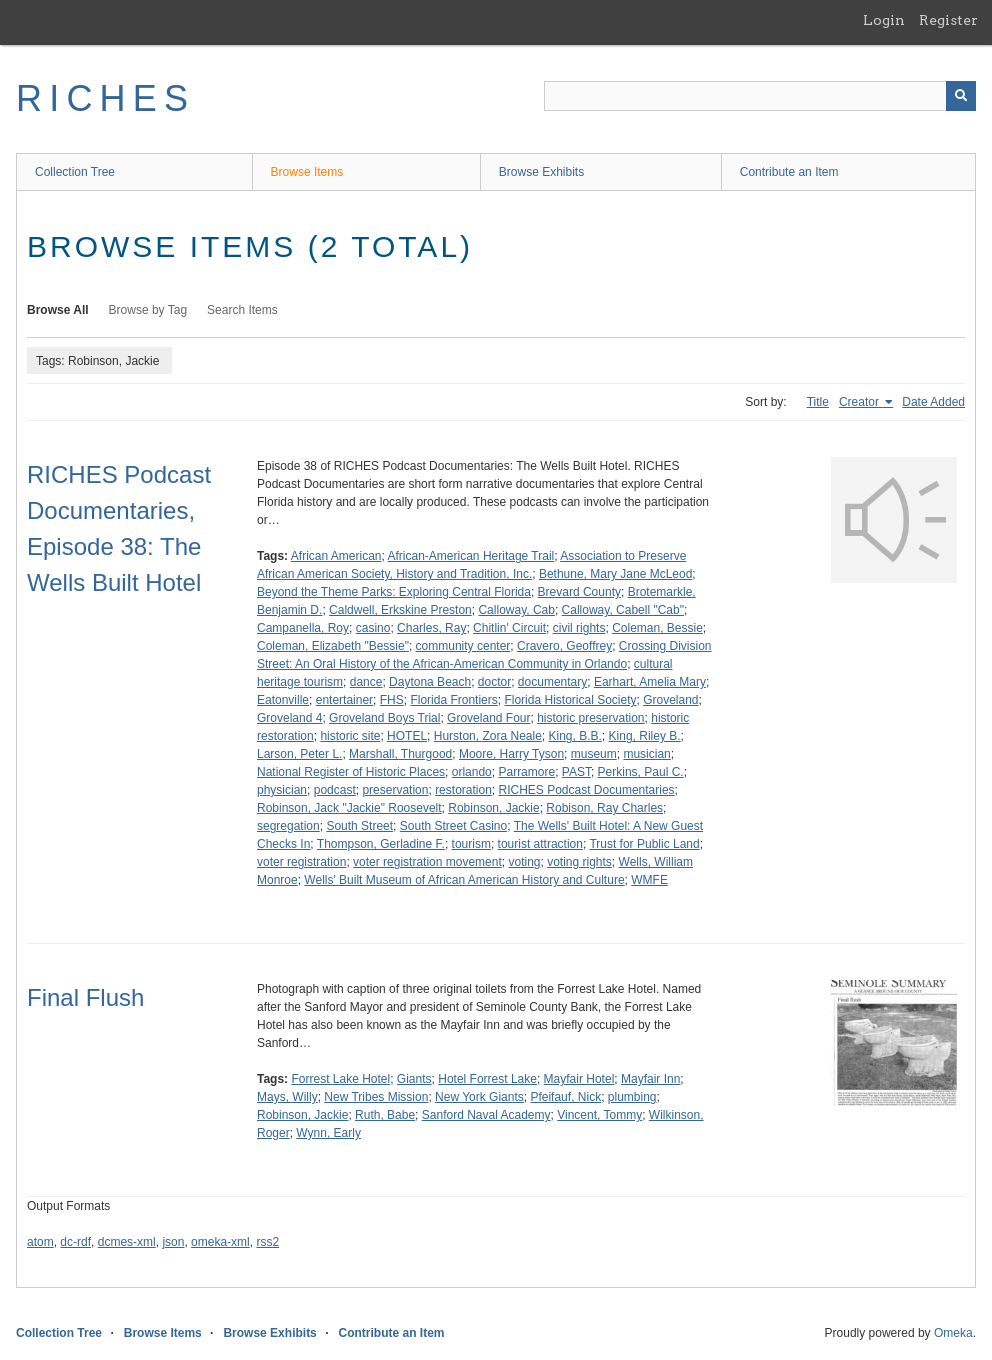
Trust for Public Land (644, 844)
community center (463, 646)
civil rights (579, 628)
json (173, 1242)
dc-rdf (75, 1242)
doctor (494, 682)
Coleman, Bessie (657, 628)
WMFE (649, 880)
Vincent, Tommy (599, 1115)
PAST (576, 772)
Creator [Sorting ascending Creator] (860, 402)
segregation (288, 826)
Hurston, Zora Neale (488, 736)
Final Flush (85, 997)
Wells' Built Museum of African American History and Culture (464, 880)
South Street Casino (453, 826)
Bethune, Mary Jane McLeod (615, 574)
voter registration (301, 862)
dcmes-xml (127, 1242)
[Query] (760, 96)
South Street (359, 826)
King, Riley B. (645, 736)
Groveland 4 (289, 718)
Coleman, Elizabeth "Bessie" (333, 646)
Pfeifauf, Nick (565, 1097)
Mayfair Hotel (579, 1079)
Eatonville (283, 700)
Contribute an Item (789, 172)
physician (282, 790)
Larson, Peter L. (299, 754)
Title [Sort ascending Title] (818, 402)
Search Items (242, 310)
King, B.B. (574, 736)
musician (646, 754)
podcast (335, 790)
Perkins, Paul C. (641, 772)
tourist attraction (540, 844)
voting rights (579, 862)
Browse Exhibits (541, 172)
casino (373, 628)
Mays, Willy (287, 1097)
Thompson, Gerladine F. (381, 844)
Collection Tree (75, 172)
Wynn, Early (328, 1133)
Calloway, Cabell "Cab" (623, 610)
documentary (552, 682)
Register (948, 20)
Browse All (58, 310)
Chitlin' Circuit (509, 628)
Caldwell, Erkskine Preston (400, 610)
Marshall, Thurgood (400, 754)
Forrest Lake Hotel (340, 1079)
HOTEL (407, 736)
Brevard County (579, 592)
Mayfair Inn (650, 1079)
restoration (463, 790)
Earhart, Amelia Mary (650, 682)
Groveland (670, 700)
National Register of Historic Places (351, 772)
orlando (472, 772)
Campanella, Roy (303, 628)
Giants (414, 1079)
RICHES (105, 98)
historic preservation (590, 718)
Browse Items (307, 172)
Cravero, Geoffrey (564, 646)
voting (524, 862)
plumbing (632, 1097)
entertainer (344, 700)
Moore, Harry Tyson (511, 754)
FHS (392, 700)
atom (40, 1242)
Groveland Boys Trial (384, 718)
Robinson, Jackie (493, 808)
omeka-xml (220, 1242)
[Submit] (961, 96)
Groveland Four (488, 718)
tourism (471, 844)
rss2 (267, 1242)
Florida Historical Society (570, 700)
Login (884, 20)
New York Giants (479, 1097)
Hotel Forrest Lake (487, 1079)
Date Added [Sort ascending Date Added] (933, 402)
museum (594, 754)
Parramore (526, 772)
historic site (350, 736)
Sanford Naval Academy (486, 1115)
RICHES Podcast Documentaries (587, 790)
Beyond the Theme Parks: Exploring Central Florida (394, 592)
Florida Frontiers (453, 700)
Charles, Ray (431, 628)
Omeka (953, 1333)
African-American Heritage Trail (471, 556)
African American (336, 556)
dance (366, 682)
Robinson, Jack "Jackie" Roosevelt (349, 808)
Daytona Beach (430, 682)
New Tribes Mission (376, 1097)
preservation (395, 790)
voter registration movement (427, 862)
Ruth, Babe (385, 1115)
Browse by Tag (148, 310)
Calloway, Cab (516, 610)
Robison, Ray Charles (604, 808)
